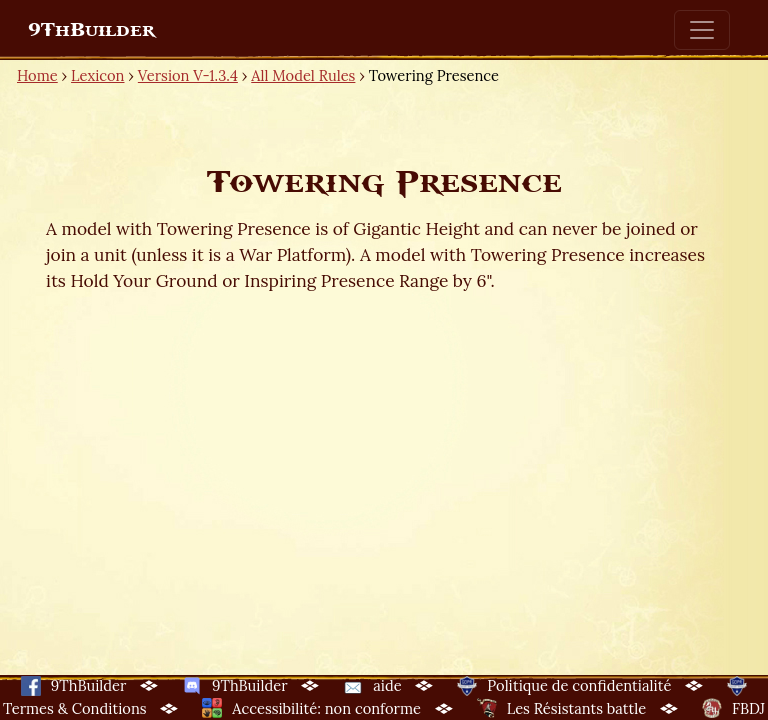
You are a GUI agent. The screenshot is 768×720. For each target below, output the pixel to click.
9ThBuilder (91, 30)
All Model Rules (303, 75)
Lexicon (97, 75)
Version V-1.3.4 (188, 75)
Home (37, 75)
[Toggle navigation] (702, 30)
